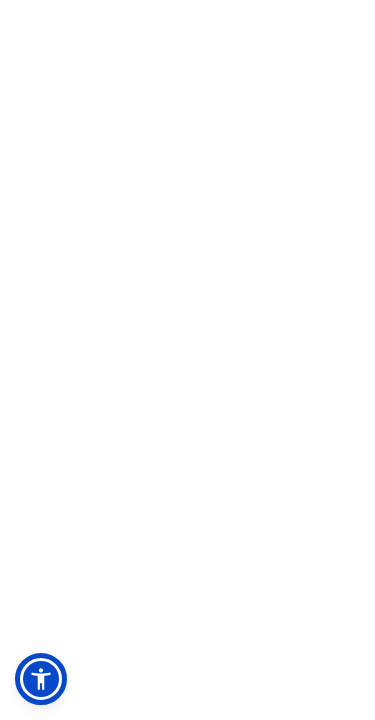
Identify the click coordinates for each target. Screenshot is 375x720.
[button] (41, 679)
